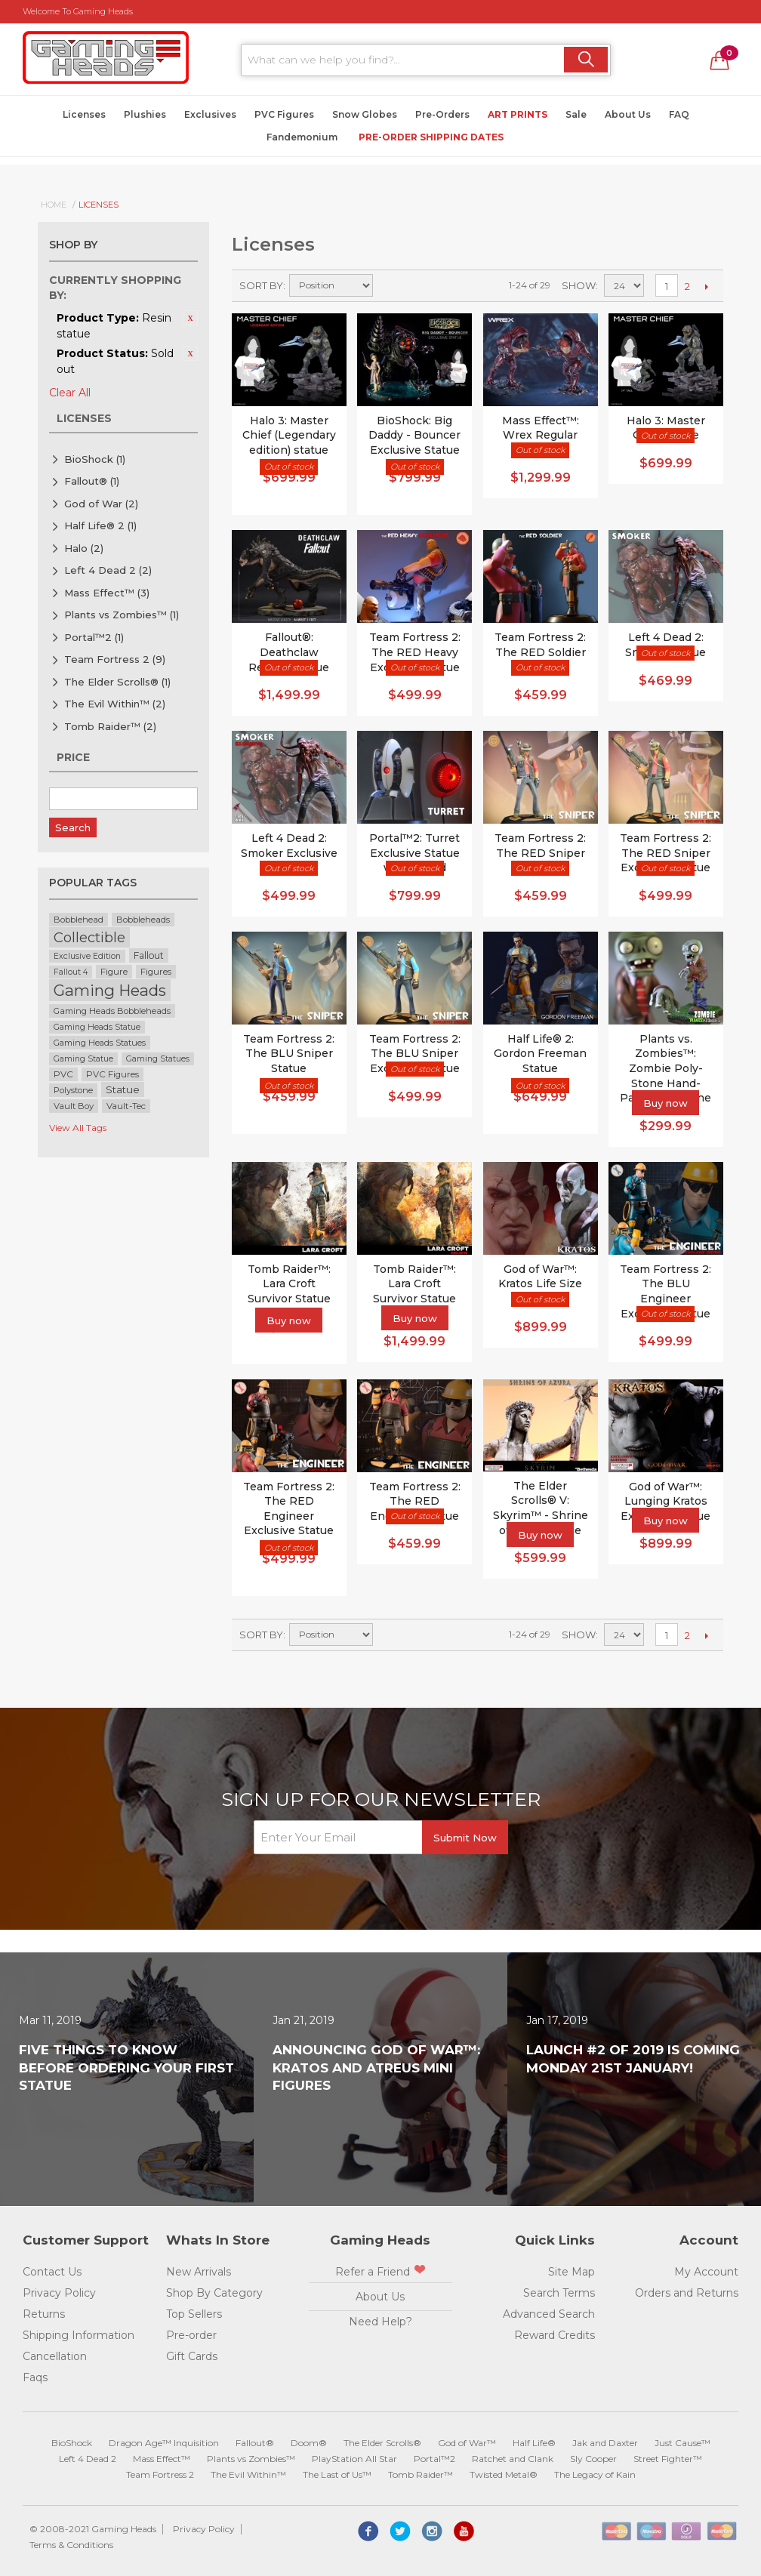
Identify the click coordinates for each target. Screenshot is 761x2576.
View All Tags (77, 1127)
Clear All (70, 392)
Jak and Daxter (605, 2442)
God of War (101, 504)
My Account (706, 2272)
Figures (155, 971)
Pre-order (191, 2335)
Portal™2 (94, 637)
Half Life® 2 (100, 525)
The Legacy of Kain (595, 2474)
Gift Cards (191, 2356)
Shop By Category (214, 2293)
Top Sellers (194, 2314)
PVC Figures (284, 114)
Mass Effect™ (106, 593)
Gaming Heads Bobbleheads (112, 1011)
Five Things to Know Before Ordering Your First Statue (126, 2068)
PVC (63, 1074)
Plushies (145, 114)
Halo (83, 548)
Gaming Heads (110, 990)
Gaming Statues (157, 1059)
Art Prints (517, 114)
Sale (576, 114)
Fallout (149, 955)
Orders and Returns (686, 2293)
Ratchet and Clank (512, 2458)
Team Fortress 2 (114, 659)
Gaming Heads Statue (97, 1027)
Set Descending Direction (386, 285)
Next (706, 286)
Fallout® (91, 481)
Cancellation (55, 2356)
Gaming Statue (83, 1059)
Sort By (261, 285)
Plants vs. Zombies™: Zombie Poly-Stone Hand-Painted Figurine (665, 1068)
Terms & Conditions (71, 2544)
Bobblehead (78, 919)
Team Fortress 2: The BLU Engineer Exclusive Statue (665, 1291)
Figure (114, 971)
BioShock (94, 459)
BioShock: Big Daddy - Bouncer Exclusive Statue (414, 435)
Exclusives (210, 114)
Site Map (571, 2272)
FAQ (679, 114)
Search (73, 827)
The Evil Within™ (114, 704)
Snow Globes (364, 114)
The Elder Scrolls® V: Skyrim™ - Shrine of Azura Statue (540, 1508)
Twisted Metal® (504, 2474)
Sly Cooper (593, 2458)
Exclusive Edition (87, 956)
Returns (44, 2314)
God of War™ (467, 2442)
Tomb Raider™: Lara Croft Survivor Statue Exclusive (414, 1291)
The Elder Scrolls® (117, 682)
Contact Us (52, 2272)
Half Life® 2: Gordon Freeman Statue (540, 1053)
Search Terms (559, 2293)
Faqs (35, 2377)
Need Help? (380, 2321)
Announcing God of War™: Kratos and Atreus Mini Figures (376, 2068)
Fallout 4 (71, 972)
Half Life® (534, 2442)
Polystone (73, 1090)
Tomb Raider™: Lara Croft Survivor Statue (289, 1283)
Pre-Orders (442, 114)
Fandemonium (302, 137)
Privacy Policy (59, 2293)
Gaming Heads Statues (100, 1042)
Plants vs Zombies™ (121, 615)
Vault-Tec (126, 1106)
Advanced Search (549, 2314)
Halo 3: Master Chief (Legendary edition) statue (289, 435)
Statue (123, 1089)
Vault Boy (74, 1106)
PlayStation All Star (354, 2458)
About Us (628, 114)
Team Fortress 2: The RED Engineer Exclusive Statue (288, 1509)
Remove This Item (190, 317)
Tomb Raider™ (110, 726)
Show (579, 285)
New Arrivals (198, 2272)
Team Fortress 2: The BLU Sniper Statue (288, 1053)
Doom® (309, 2442)
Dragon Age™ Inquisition (164, 2442)
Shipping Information (78, 2335)
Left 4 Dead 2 (108, 570)
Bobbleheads (143, 919)
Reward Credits (554, 2335)
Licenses (84, 114)
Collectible (89, 937)
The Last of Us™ (337, 2474)
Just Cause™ (682, 2442)
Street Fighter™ (667, 2458)
